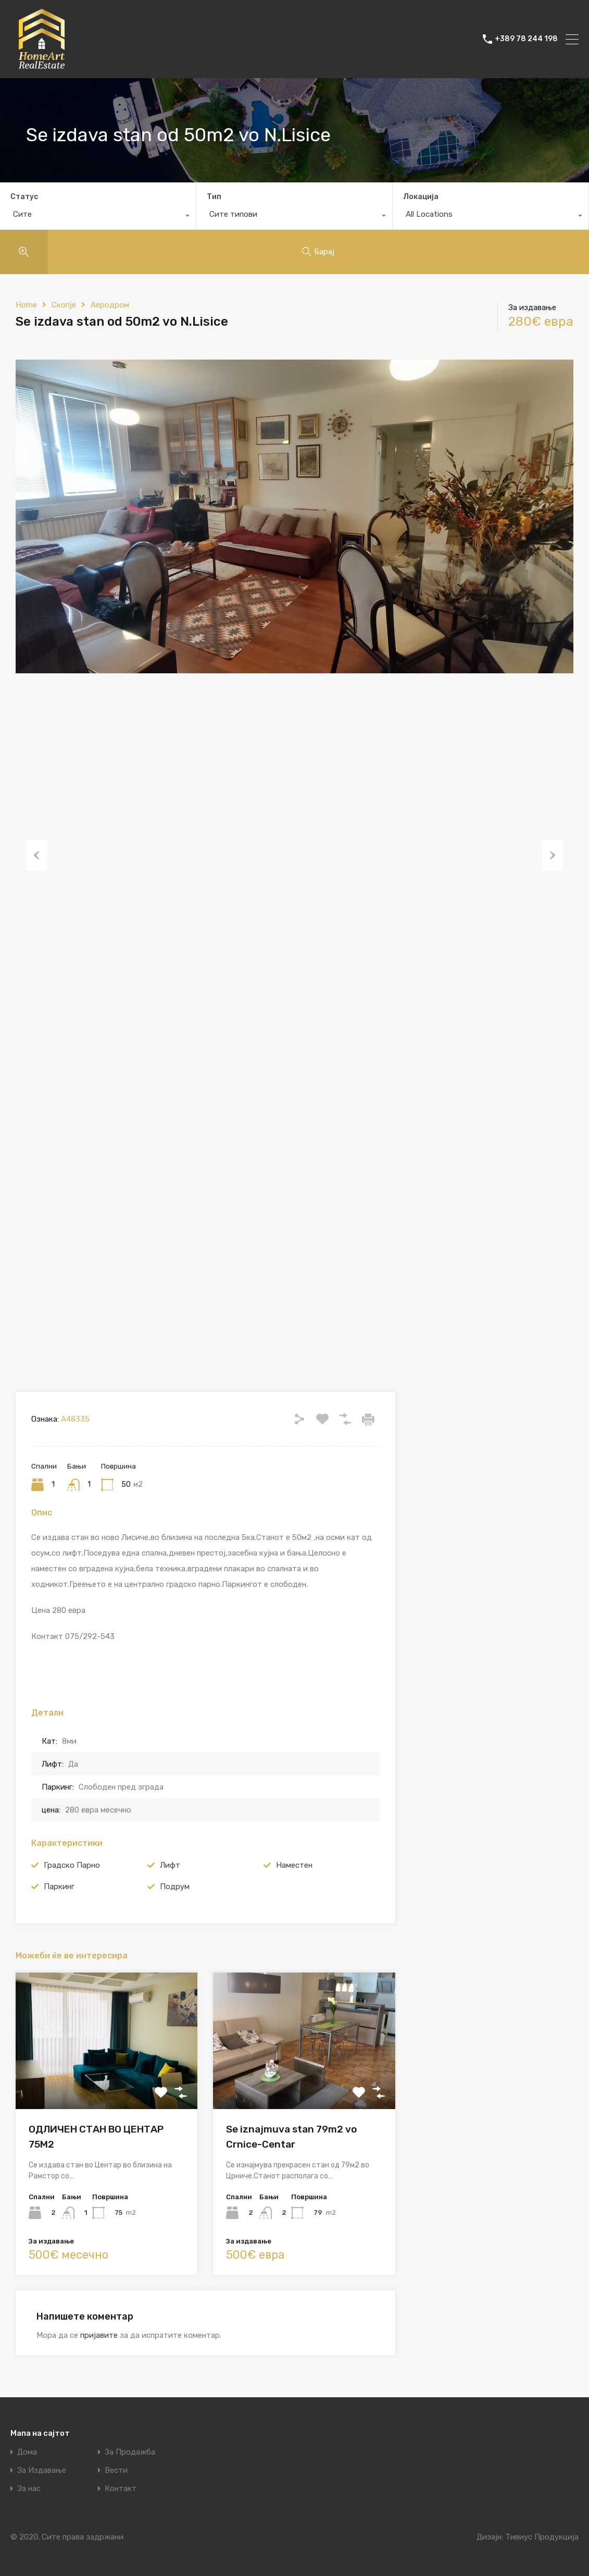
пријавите (99, 2335)
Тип (214, 196)
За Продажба (130, 2452)
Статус (24, 196)
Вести (116, 2470)
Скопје (64, 305)
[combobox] (98, 216)
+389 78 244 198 (526, 39)
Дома (27, 2452)
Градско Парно (72, 1865)
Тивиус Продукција (542, 2537)
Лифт (170, 1865)
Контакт (120, 2489)
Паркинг (59, 1886)
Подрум (175, 1886)
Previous (36, 855)
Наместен (294, 1865)
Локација (420, 196)
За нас (29, 2489)
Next (552, 855)
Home (26, 305)
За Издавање (41, 2470)
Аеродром (110, 305)
